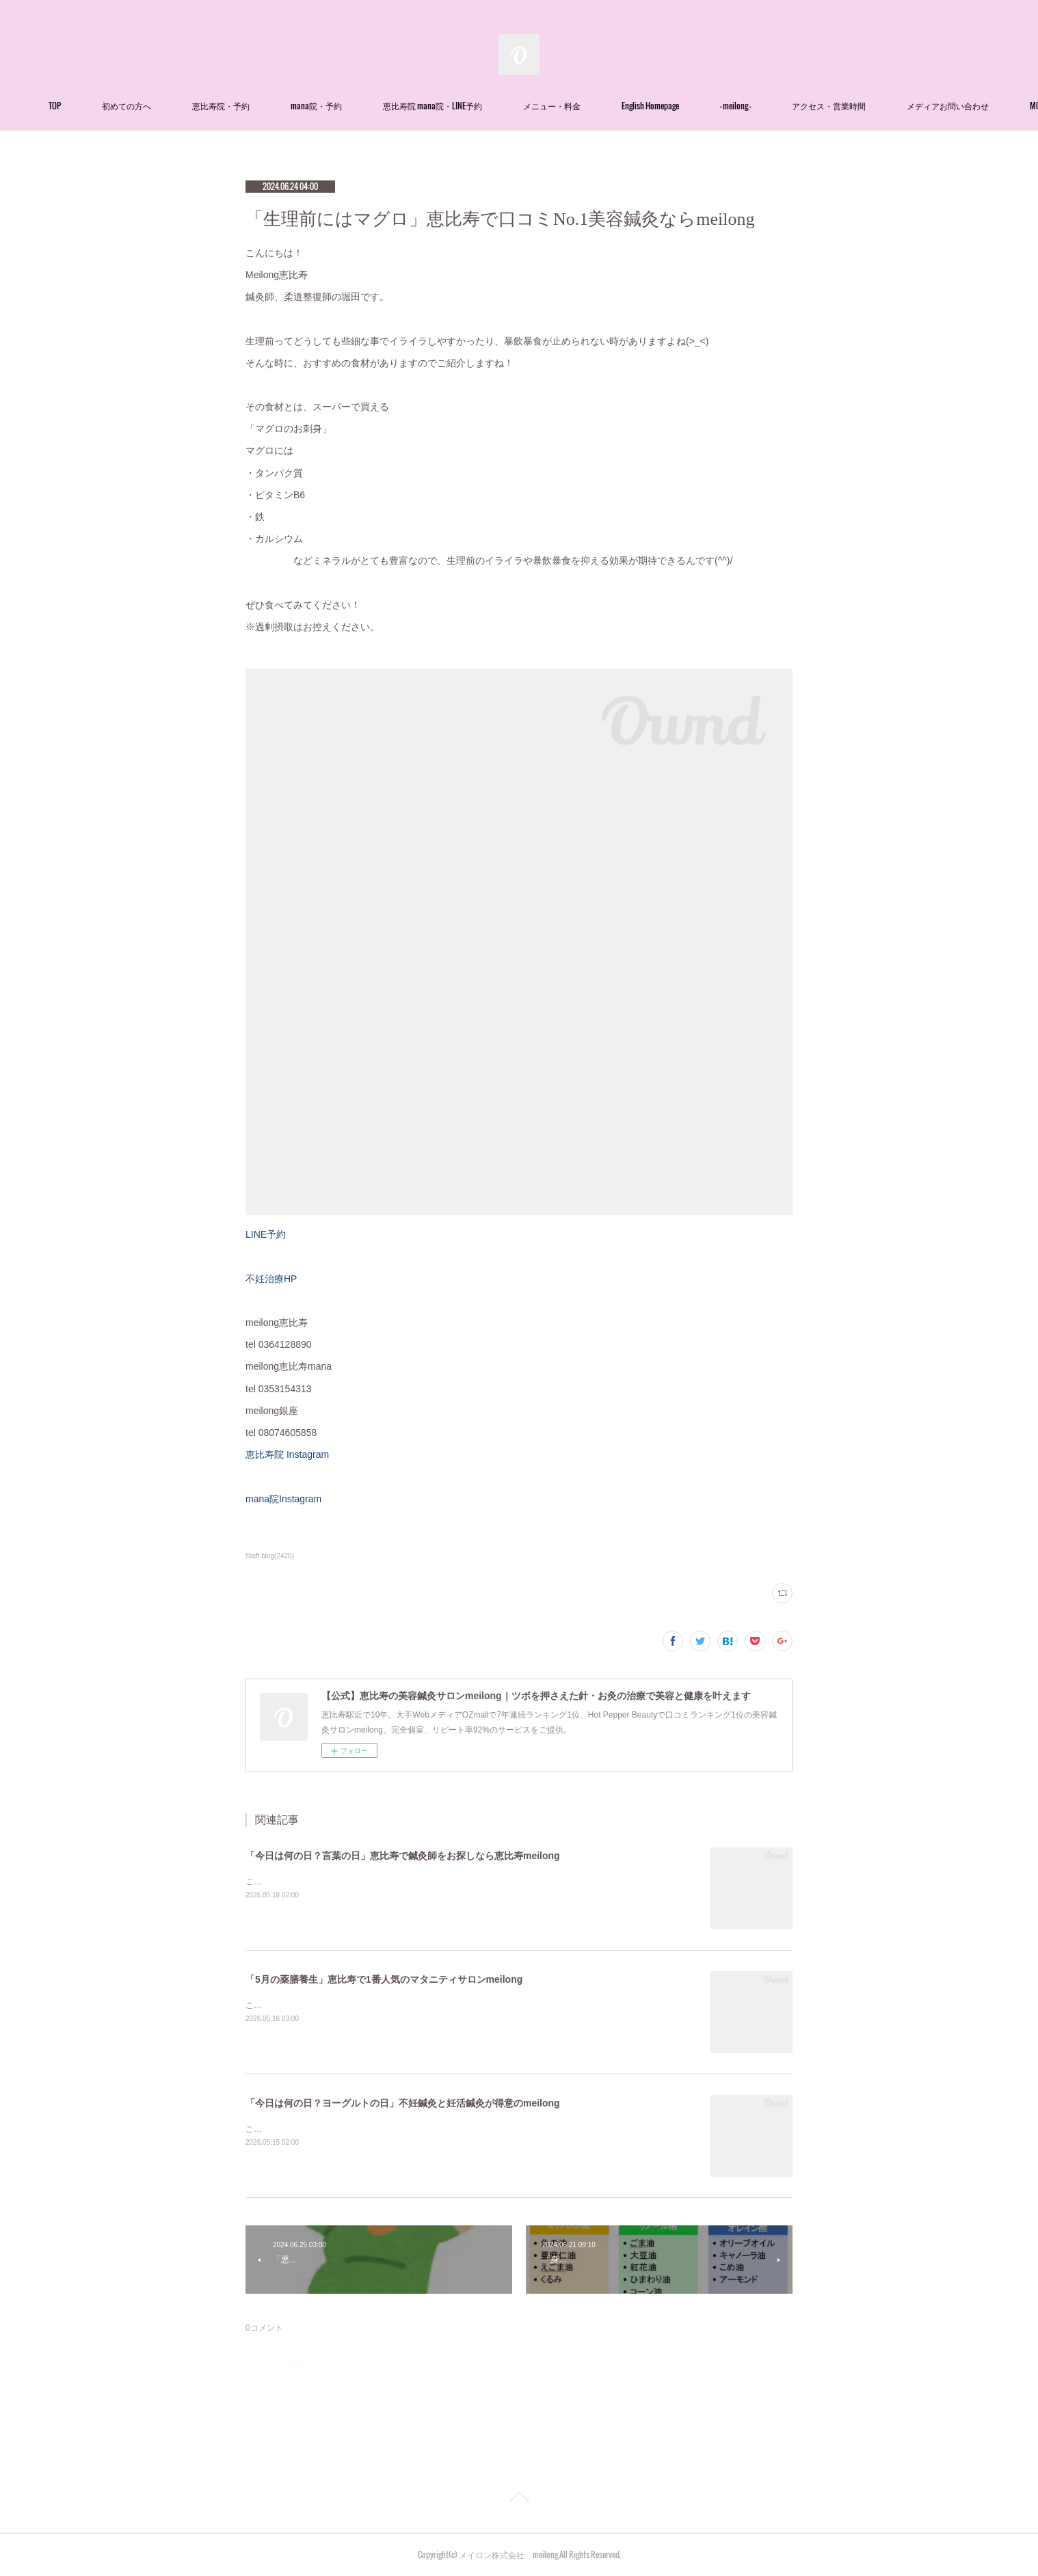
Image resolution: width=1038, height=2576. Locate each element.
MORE (884, 105)
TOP (138, 105)
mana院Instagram (283, 1498)
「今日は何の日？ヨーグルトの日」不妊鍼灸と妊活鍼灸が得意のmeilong (402, 2103)
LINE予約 (265, 1234)
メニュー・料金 (635, 105)
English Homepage (733, 105)
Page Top (519, 2499)
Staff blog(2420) (269, 1556)
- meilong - (818, 105)
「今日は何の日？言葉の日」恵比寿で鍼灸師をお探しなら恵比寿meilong (402, 1855)
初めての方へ (210, 105)
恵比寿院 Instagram (287, 1454)
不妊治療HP (271, 1278)
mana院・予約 (399, 105)
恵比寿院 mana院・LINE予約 (515, 105)
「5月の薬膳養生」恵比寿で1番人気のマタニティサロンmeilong (383, 1979)
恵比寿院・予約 (304, 105)
